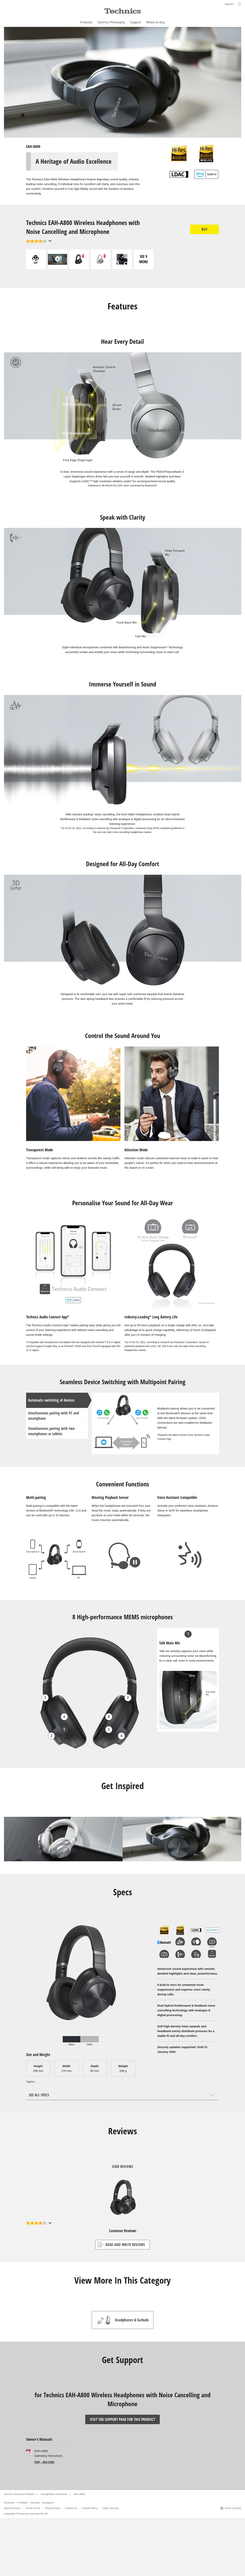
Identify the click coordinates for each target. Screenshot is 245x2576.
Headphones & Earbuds (54, 2494)
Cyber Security (110, 2508)
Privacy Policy (52, 2508)
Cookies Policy (89, 2508)
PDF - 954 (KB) (44, 2462)
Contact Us (71, 2508)
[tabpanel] (188, 1680)
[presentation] (71, 2041)
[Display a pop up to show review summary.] (50, 241)
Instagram (48, 2502)
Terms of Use (33, 2508)
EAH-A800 (79, 2494)
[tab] (71, 2041)
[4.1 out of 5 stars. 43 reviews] (89, 241)
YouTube (35, 2502)
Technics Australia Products (19, 2494)
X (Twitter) (22, 2502)
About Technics (12, 2508)
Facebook (9, 2502)
